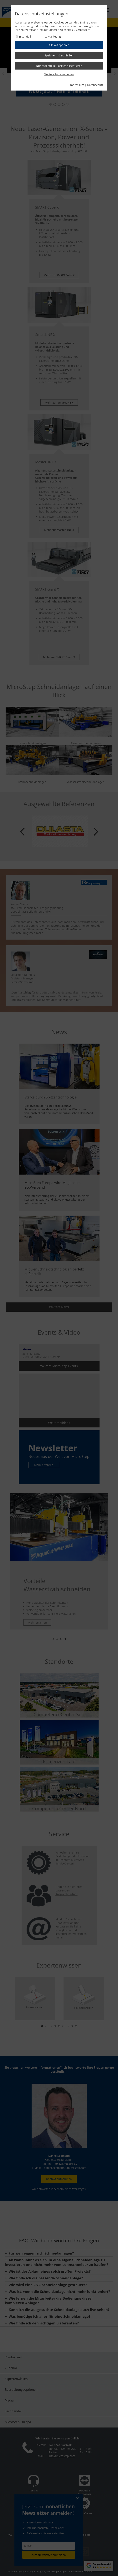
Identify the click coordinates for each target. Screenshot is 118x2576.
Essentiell (25, 36)
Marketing (54, 36)
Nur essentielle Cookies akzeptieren (59, 66)
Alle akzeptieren (59, 45)
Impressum (76, 85)
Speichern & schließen (59, 55)
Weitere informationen (59, 74)
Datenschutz (95, 85)
